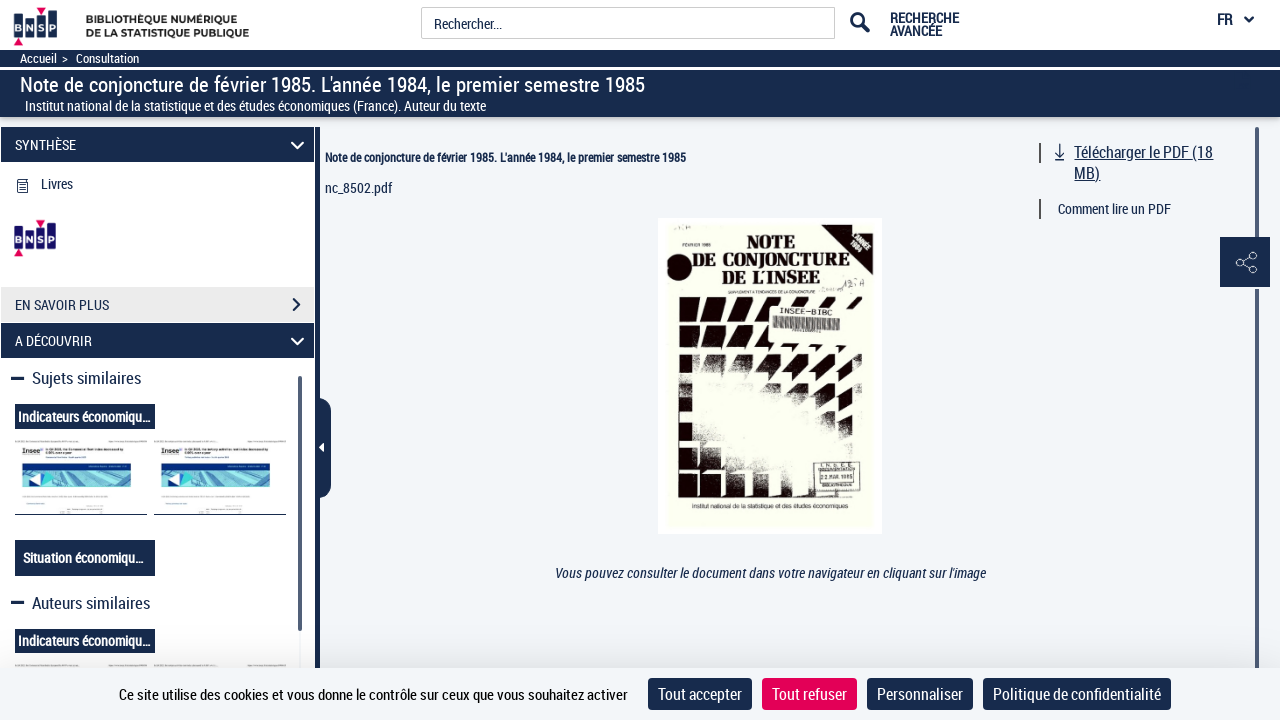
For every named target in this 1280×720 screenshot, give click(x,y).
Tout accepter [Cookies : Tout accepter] (700, 694)
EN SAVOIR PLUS (164, 305)
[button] (1245, 263)
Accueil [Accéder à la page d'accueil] (38, 58)
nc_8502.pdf (358, 187)
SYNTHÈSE (163, 144)
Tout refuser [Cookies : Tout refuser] (809, 694)
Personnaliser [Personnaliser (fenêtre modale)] (920, 694)
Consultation (107, 58)
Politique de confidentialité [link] (1077, 694)
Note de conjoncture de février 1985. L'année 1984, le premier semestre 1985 (505, 157)
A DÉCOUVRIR (163, 340)
